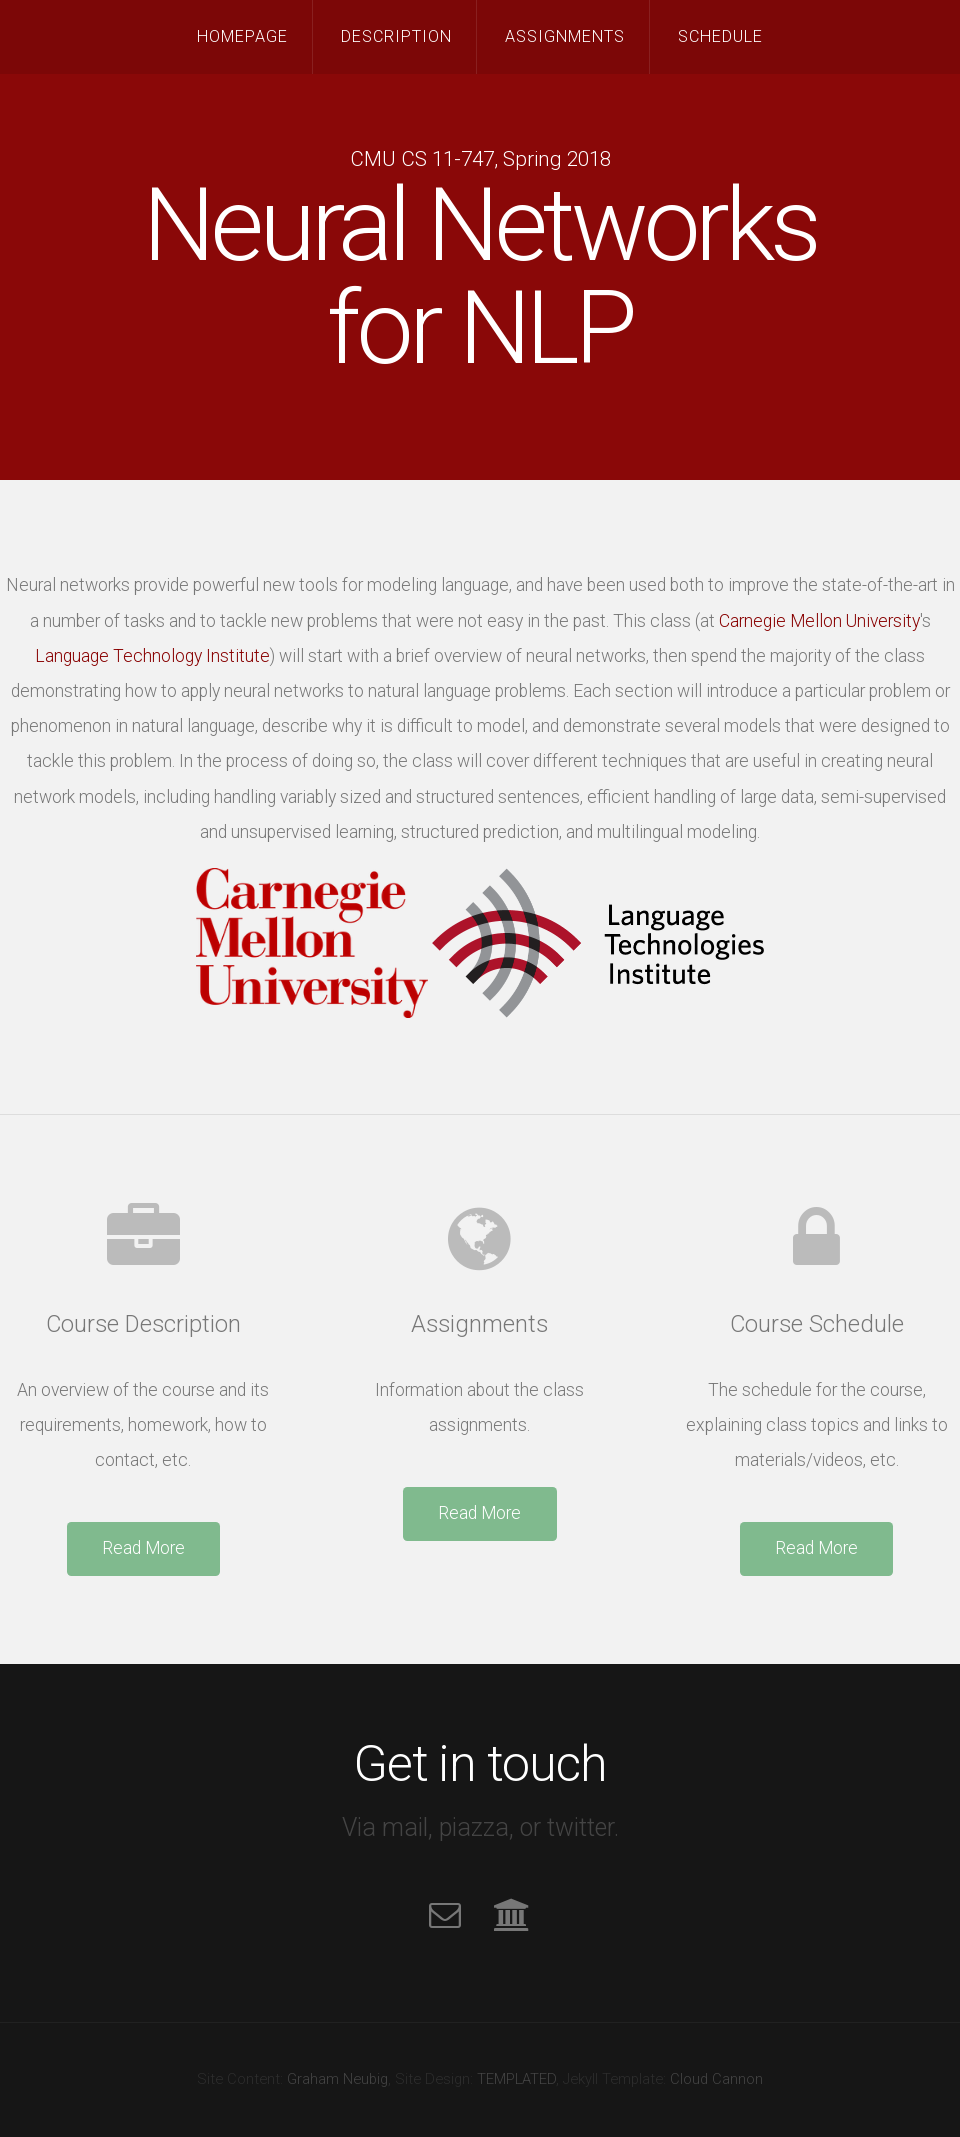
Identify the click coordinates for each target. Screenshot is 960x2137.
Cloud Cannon (716, 2079)
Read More (143, 1548)
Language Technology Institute (152, 656)
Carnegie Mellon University (819, 621)
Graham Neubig (337, 2079)
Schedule (720, 36)
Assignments (565, 36)
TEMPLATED (516, 2079)
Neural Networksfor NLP (480, 276)
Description (396, 36)
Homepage (242, 36)
